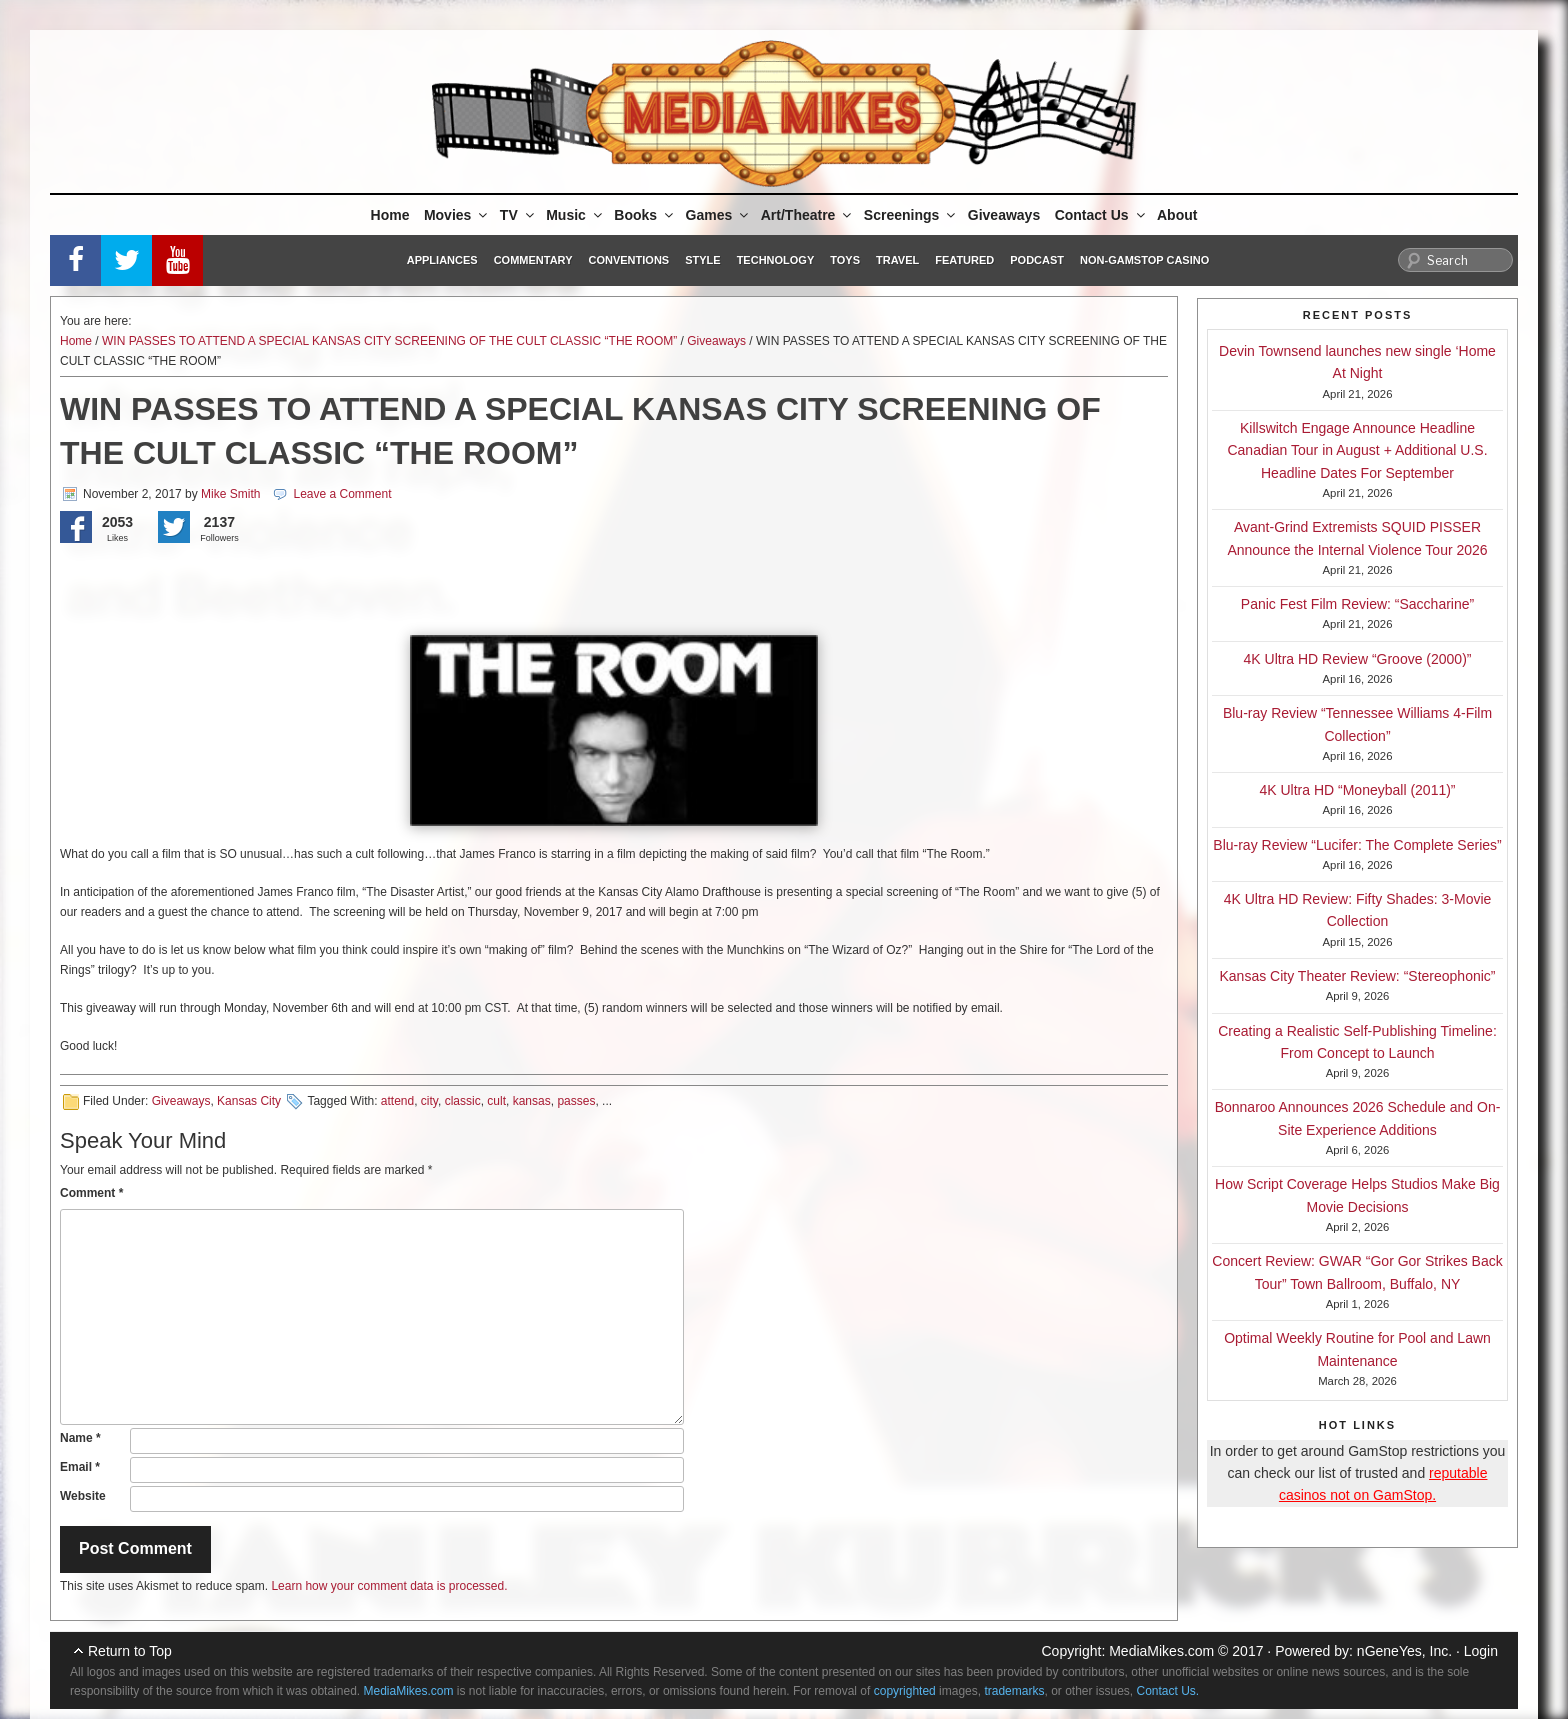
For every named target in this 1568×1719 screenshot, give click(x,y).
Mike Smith (230, 494)
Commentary (533, 260)
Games (719, 215)
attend (397, 1101)
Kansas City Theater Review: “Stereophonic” (1358, 976)
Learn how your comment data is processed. (389, 1586)
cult (496, 1101)
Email (80, 1467)
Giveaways (1004, 215)
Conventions (628, 260)
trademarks (1014, 1691)
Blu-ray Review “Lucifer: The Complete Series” (1357, 845)
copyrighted (905, 1691)
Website (83, 1496)
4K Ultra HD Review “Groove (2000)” (1358, 659)
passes (576, 1101)
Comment (91, 1193)
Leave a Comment (342, 494)
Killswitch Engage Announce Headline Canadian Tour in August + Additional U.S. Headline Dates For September (1357, 450)
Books (645, 215)
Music (575, 215)
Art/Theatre (808, 215)
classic (463, 1101)
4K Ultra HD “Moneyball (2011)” (1357, 790)
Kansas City (249, 1101)
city (429, 1101)
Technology (776, 260)
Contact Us (1101, 215)
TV (518, 215)
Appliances (442, 260)
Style (702, 260)
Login (1481, 1651)
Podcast (1037, 260)
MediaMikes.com (1161, 1651)
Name (80, 1438)
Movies (457, 215)
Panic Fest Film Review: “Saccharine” (1357, 604)
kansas (532, 1101)
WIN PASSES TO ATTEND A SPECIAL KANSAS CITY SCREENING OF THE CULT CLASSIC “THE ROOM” (389, 341)
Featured (964, 260)
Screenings (911, 215)
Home (390, 215)
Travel (897, 260)
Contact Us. (1168, 1691)
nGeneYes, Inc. (1404, 1651)
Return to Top (130, 1651)
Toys (845, 260)
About (1177, 215)
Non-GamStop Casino (1144, 260)
